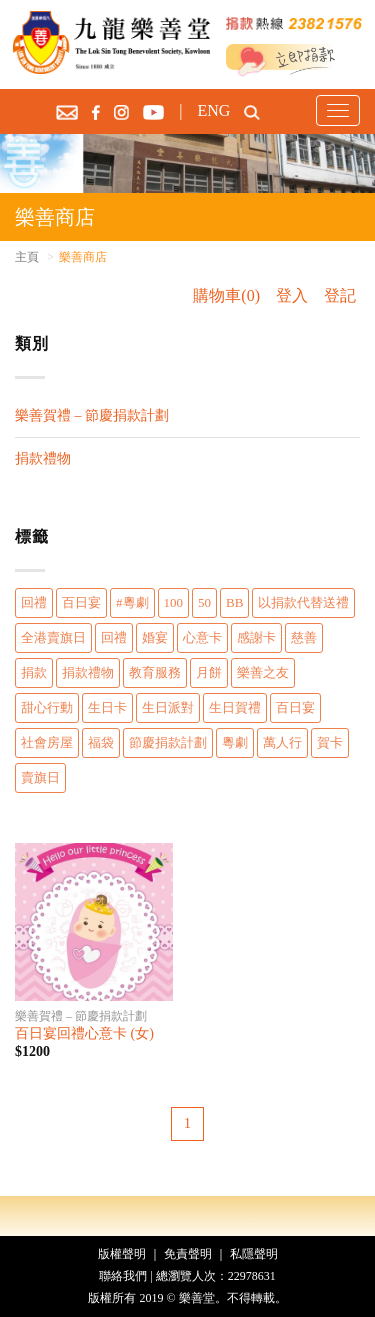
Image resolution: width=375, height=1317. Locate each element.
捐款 (34, 672)
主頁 (27, 257)
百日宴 (81, 602)
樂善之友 (263, 672)
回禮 (34, 602)
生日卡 (107, 707)
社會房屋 (47, 742)
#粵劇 (132, 602)
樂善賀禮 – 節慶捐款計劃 (92, 415)
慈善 (304, 637)
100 (174, 602)
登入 (292, 295)
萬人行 (282, 742)
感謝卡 (256, 637)
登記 (340, 295)
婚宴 (155, 637)
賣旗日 (40, 777)
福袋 (101, 742)
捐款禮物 (43, 458)
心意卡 (202, 637)
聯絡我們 (123, 1276)
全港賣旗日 (53, 637)
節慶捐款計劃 (168, 742)
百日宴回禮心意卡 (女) (84, 1033)
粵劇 (235, 742)
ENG (213, 110)
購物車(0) (226, 295)
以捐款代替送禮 (303, 602)
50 (204, 602)
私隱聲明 (254, 1254)
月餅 (209, 672)
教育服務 (155, 672)
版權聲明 (122, 1254)
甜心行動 (47, 707)
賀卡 (330, 742)
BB (234, 602)
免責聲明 (188, 1254)
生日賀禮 (235, 707)
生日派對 (168, 707)
